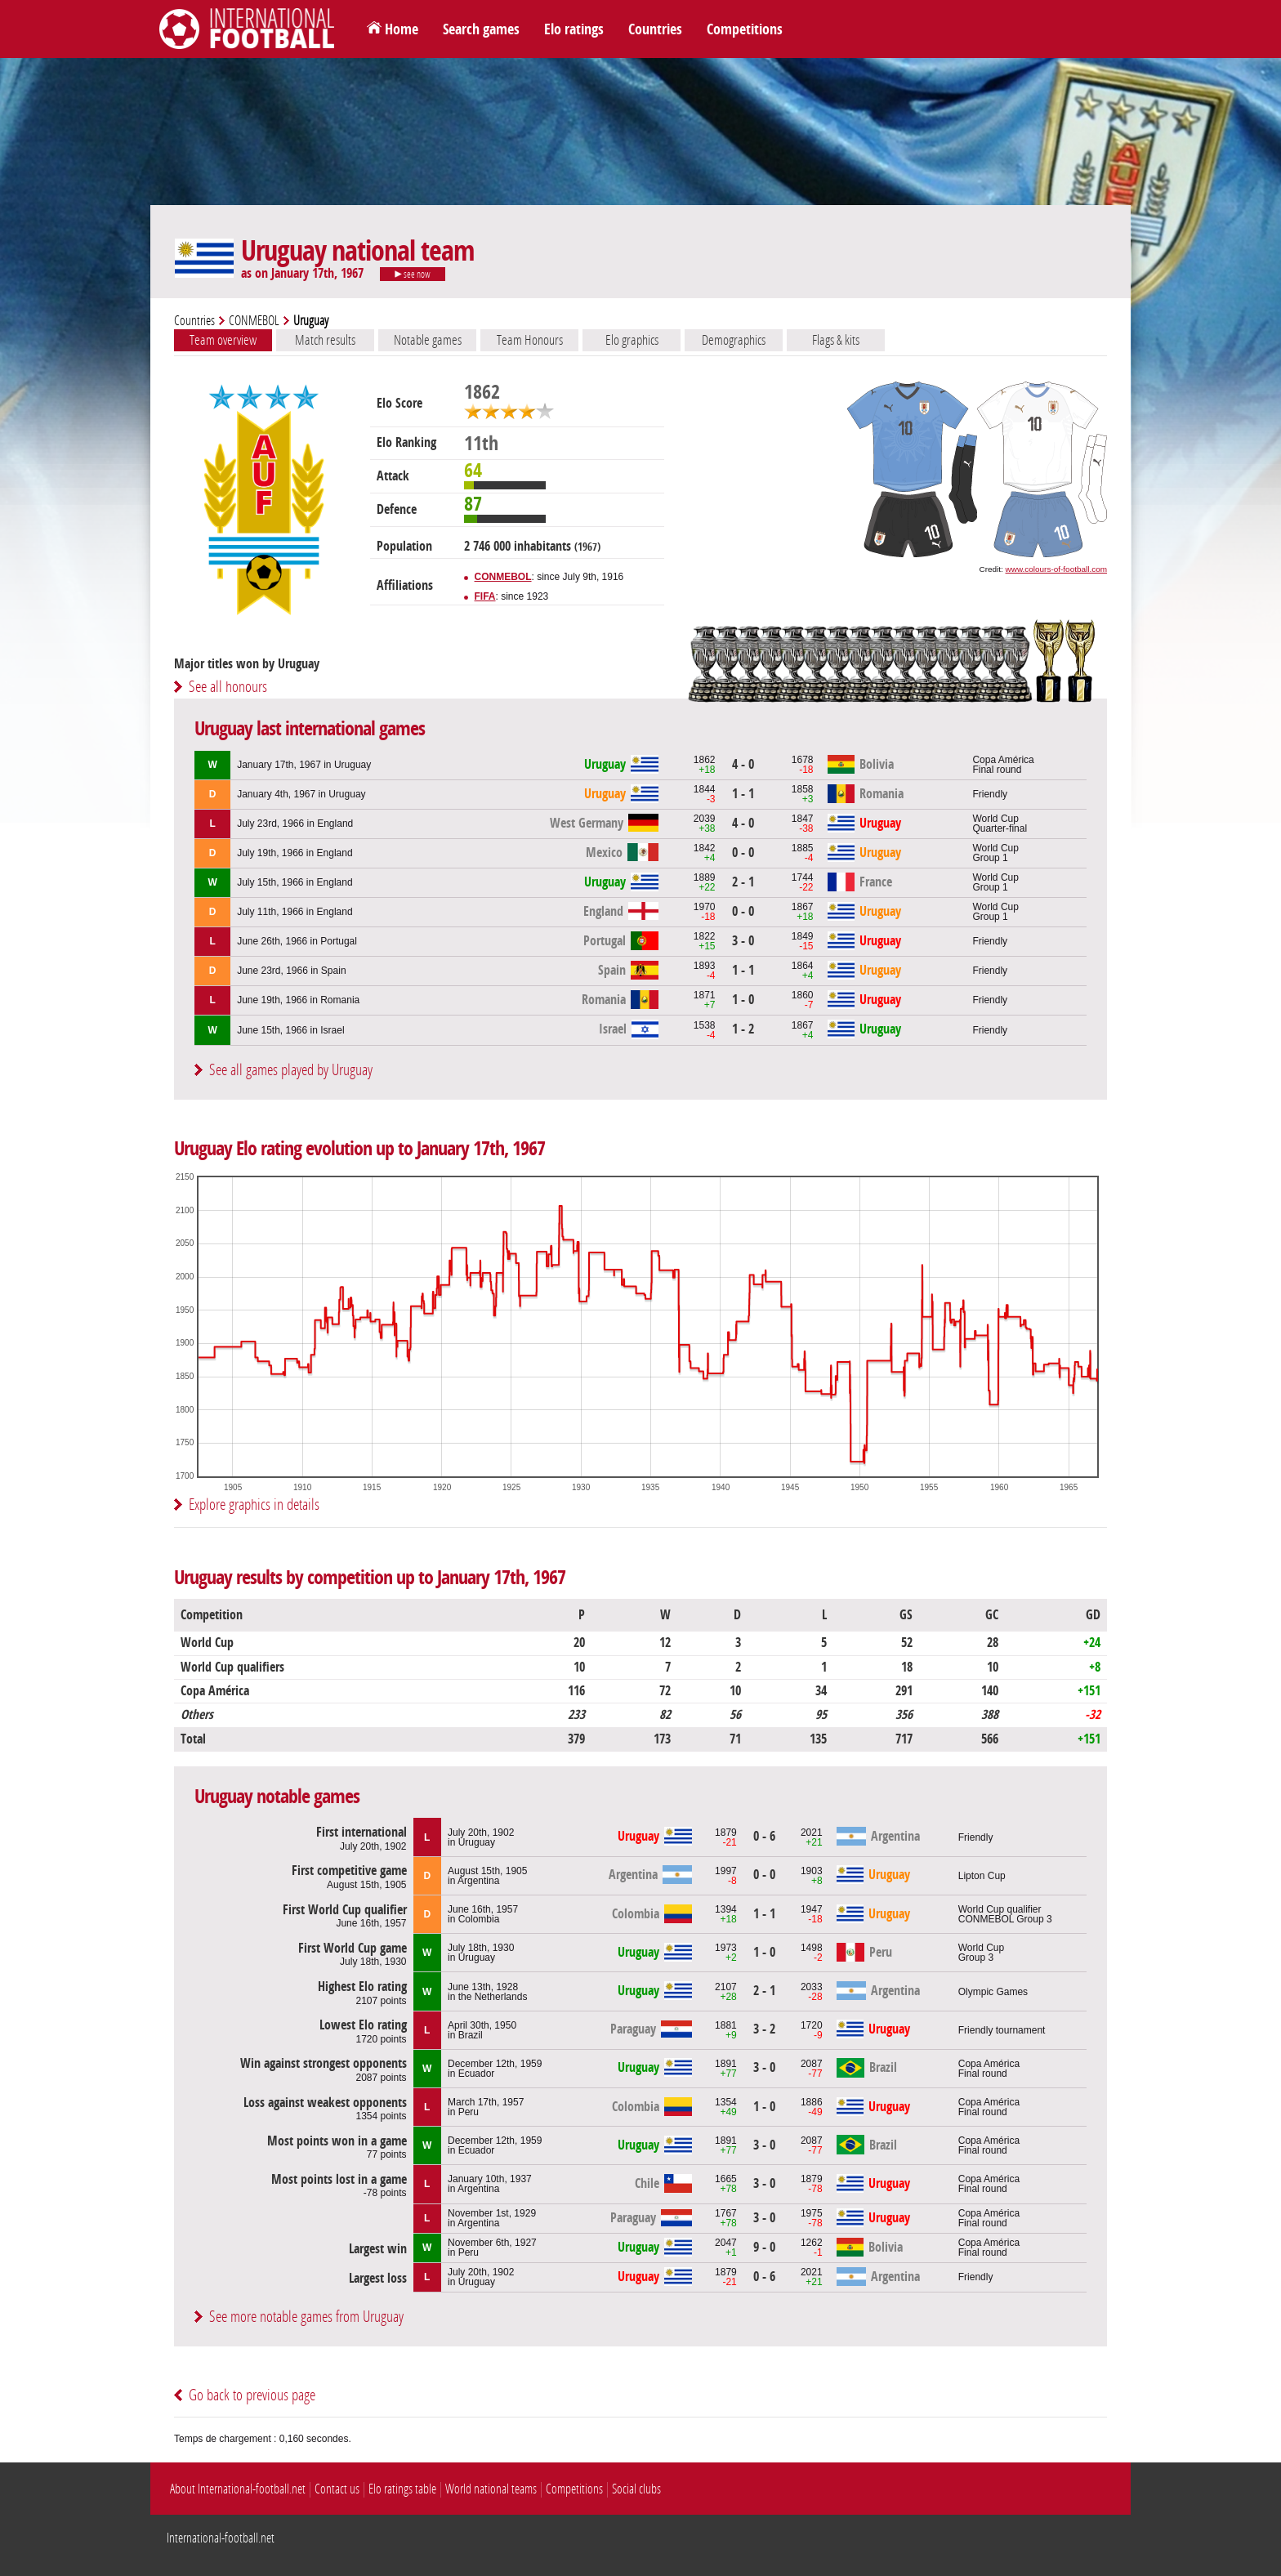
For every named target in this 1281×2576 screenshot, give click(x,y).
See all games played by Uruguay (291, 1069)
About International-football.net (238, 2489)
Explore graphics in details (254, 1504)
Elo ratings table (402, 2489)
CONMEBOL (254, 320)
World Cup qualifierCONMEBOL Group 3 (1005, 1914)
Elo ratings (574, 29)
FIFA (485, 596)
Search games (481, 29)
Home (401, 29)
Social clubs (636, 2489)
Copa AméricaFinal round (1002, 764)
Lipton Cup (982, 1876)
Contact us (337, 2489)
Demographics (733, 340)
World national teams (491, 2489)
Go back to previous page (252, 2395)
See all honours (228, 686)
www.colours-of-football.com (1056, 569)
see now (413, 274)
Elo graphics (631, 340)
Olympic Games (993, 1992)
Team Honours (530, 340)
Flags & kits (835, 340)
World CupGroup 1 (995, 853)
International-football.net (220, 2538)
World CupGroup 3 (981, 1952)
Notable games (428, 340)
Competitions (745, 29)
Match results (325, 340)
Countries (655, 29)
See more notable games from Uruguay (306, 2316)
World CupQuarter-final (999, 823)
